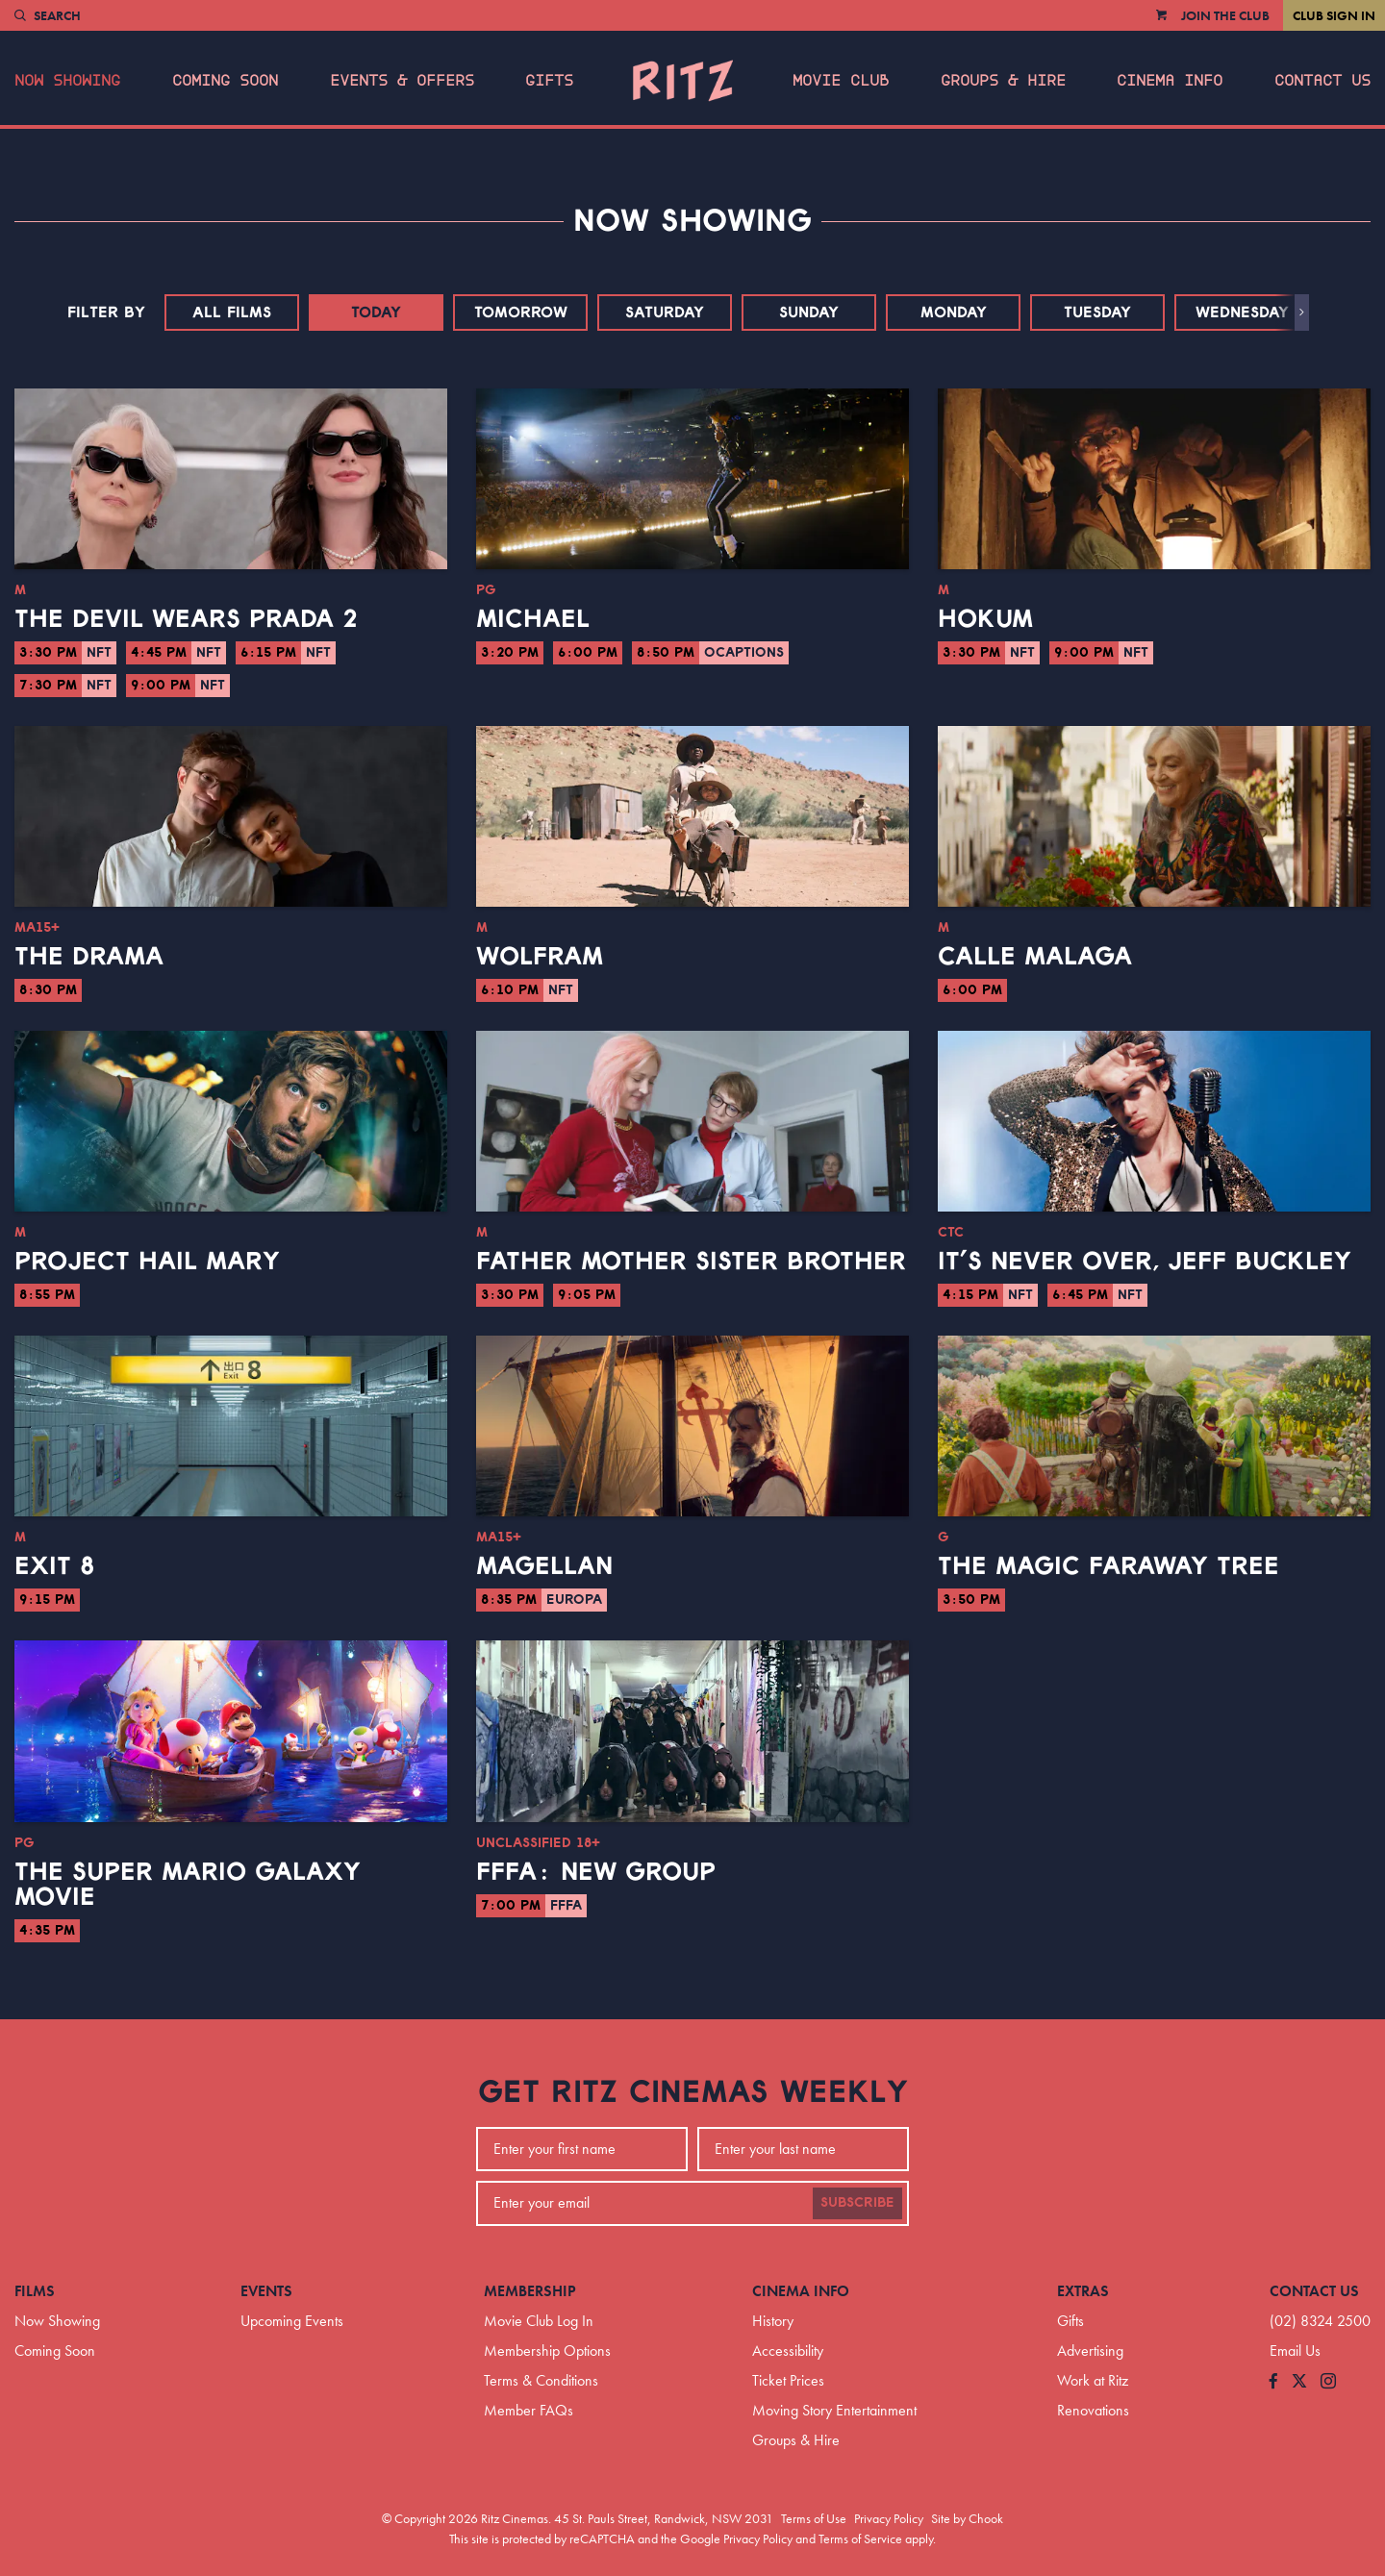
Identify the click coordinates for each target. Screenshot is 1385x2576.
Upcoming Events (291, 2321)
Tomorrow (520, 312)
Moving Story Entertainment (834, 2410)
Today (376, 312)
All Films (231, 312)
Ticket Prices (788, 2380)
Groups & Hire (1003, 80)
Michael (533, 619)
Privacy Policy (888, 2518)
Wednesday (1242, 312)
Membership (530, 2291)
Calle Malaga (1035, 956)
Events (266, 2291)
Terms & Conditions (541, 2380)
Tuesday (1097, 312)
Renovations (1093, 2410)
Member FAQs (528, 2410)
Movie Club (841, 80)
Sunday (809, 312)
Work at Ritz (1092, 2380)
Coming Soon (225, 80)
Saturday (664, 312)
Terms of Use (813, 2518)
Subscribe (857, 2203)
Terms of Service (860, 2538)
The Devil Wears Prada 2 (186, 619)
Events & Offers (402, 80)
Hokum (985, 619)
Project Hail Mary (147, 1261)
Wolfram (539, 956)
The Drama (89, 956)
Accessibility (787, 2350)
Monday (953, 312)
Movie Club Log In (538, 2321)
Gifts (549, 80)
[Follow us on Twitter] (1299, 2382)
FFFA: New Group (596, 1872)
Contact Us (1322, 80)
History (772, 2321)
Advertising (1090, 2350)
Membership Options (547, 2350)
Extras (1083, 2291)
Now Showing (67, 80)
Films (34, 2291)
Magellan (544, 1566)
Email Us (1295, 2350)
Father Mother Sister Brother (691, 1261)
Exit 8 (54, 1566)
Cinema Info (1169, 80)
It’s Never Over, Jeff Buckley (1144, 1261)
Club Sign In (1334, 15)
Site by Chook (967, 2518)
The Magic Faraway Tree (1108, 1566)
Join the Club (1225, 15)
